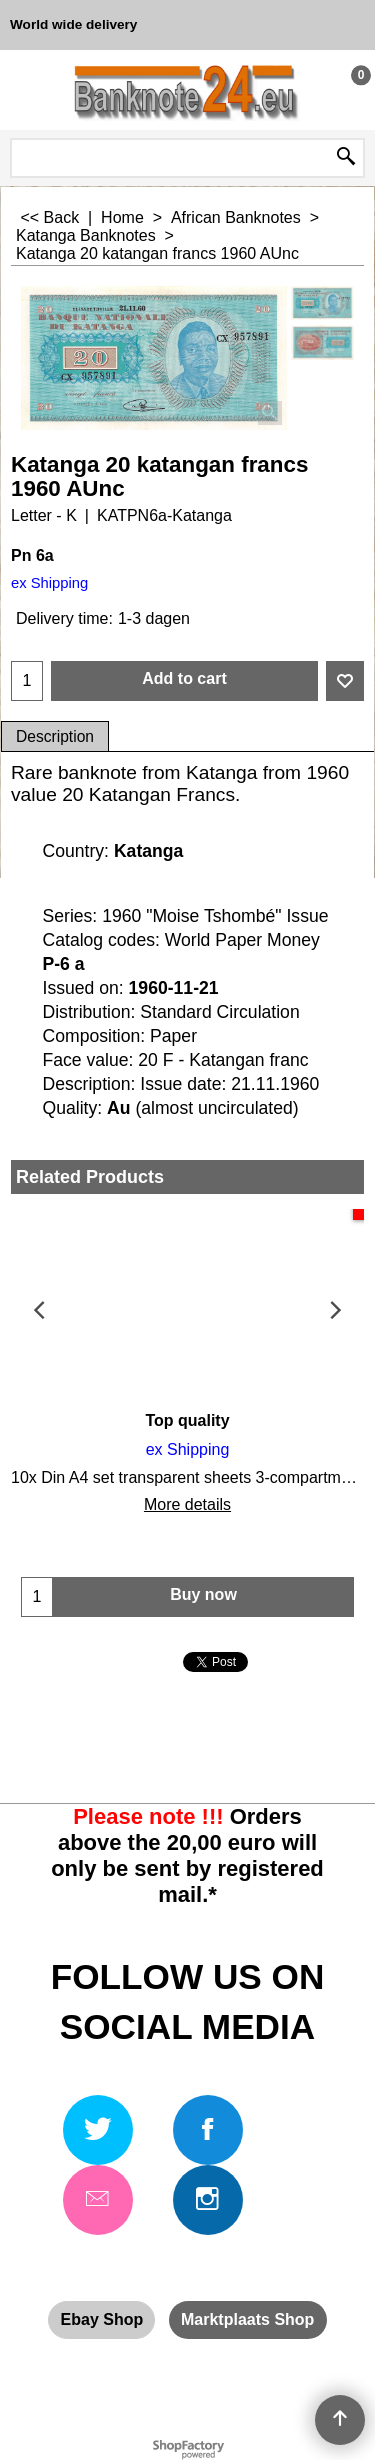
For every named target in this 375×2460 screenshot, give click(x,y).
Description (55, 736)
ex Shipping (49, 583)
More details (187, 1504)
